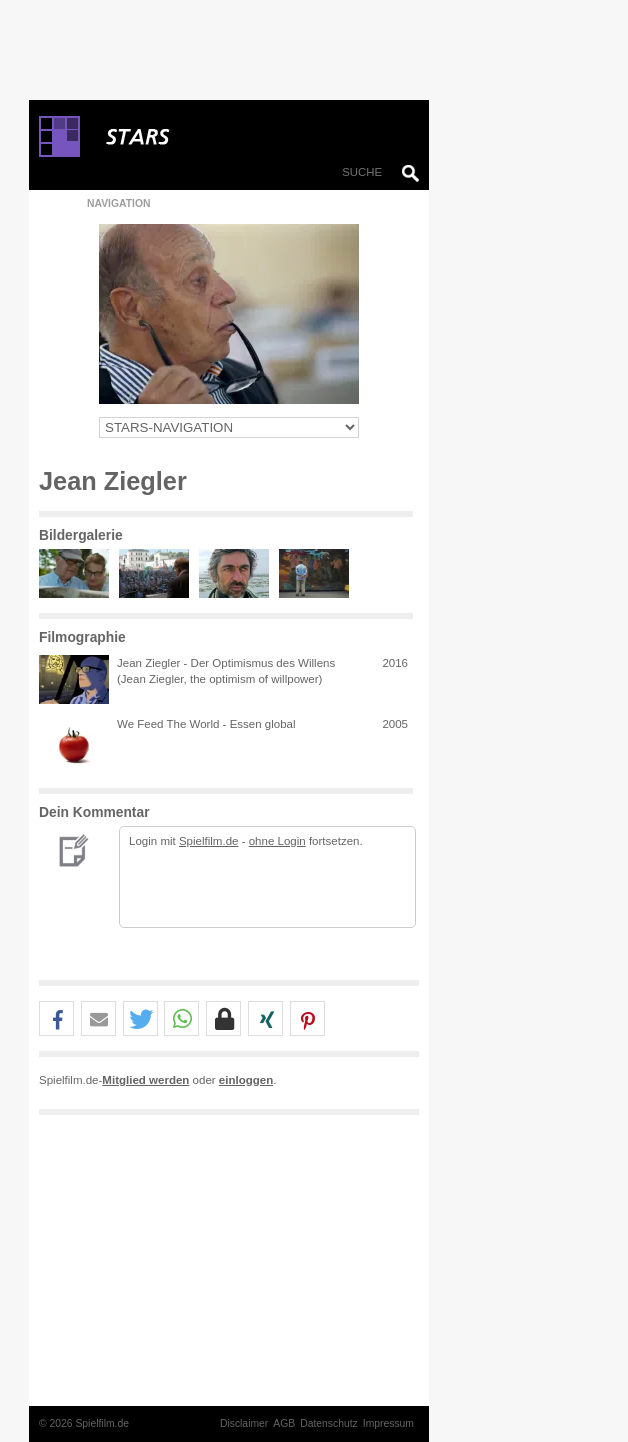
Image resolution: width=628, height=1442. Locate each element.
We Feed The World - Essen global (206, 724)
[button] (56, 1019)
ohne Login (277, 841)
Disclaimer (244, 1423)
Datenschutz (329, 1423)
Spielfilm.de (209, 841)
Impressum (388, 1423)
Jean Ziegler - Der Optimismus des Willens (226, 663)
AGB (284, 1423)
